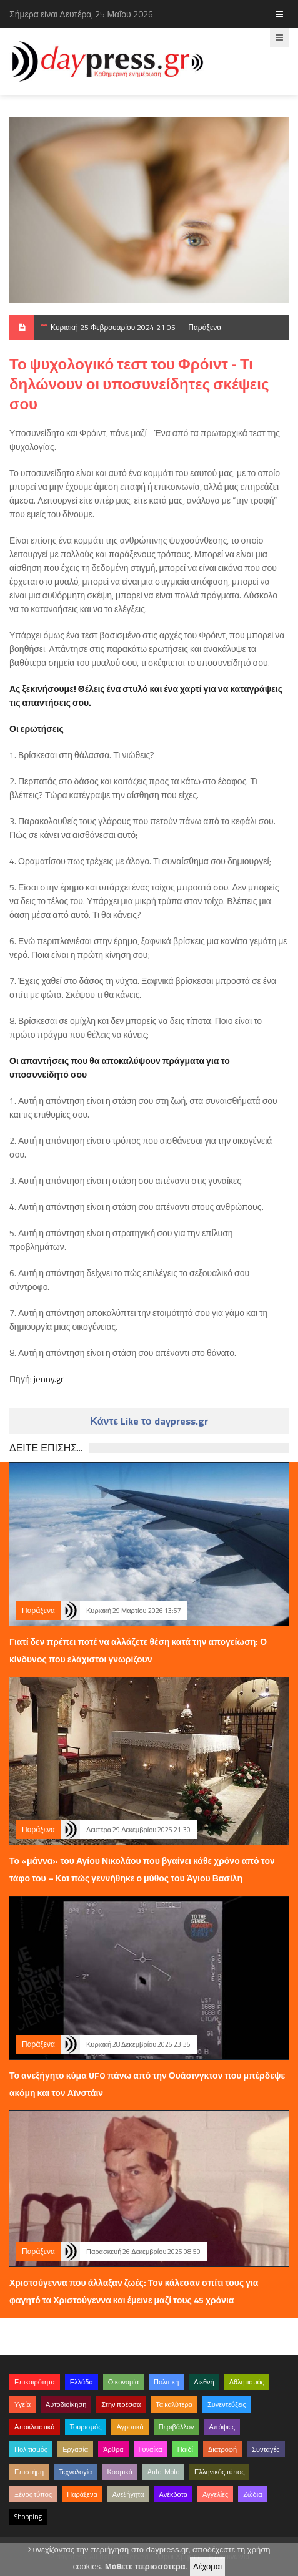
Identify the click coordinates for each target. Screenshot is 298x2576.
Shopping (28, 2517)
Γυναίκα (150, 2449)
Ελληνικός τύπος (219, 2472)
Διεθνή (204, 2382)
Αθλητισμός (246, 2382)
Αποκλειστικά (34, 2427)
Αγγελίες (215, 2494)
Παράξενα (204, 327)
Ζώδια (252, 2494)
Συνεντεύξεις (226, 2404)
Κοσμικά (119, 2472)
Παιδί (185, 2449)
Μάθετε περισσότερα (145, 2566)
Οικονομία (123, 2382)
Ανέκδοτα (173, 2494)
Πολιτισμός (30, 2449)
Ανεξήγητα (128, 2494)
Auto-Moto (163, 2472)
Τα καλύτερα (174, 2404)
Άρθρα (113, 2449)
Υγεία (22, 2404)
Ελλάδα (81, 2382)
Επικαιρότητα (34, 2382)
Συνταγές (266, 2449)
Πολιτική (166, 2382)
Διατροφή (222, 2449)
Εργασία (75, 2449)
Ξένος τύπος (33, 2494)
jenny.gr (49, 1378)
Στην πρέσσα (121, 2404)
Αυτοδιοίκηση (66, 2404)
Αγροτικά (129, 2427)
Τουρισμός (86, 2427)
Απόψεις (222, 2427)
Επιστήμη (29, 2472)
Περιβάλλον (176, 2427)
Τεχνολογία (75, 2472)
